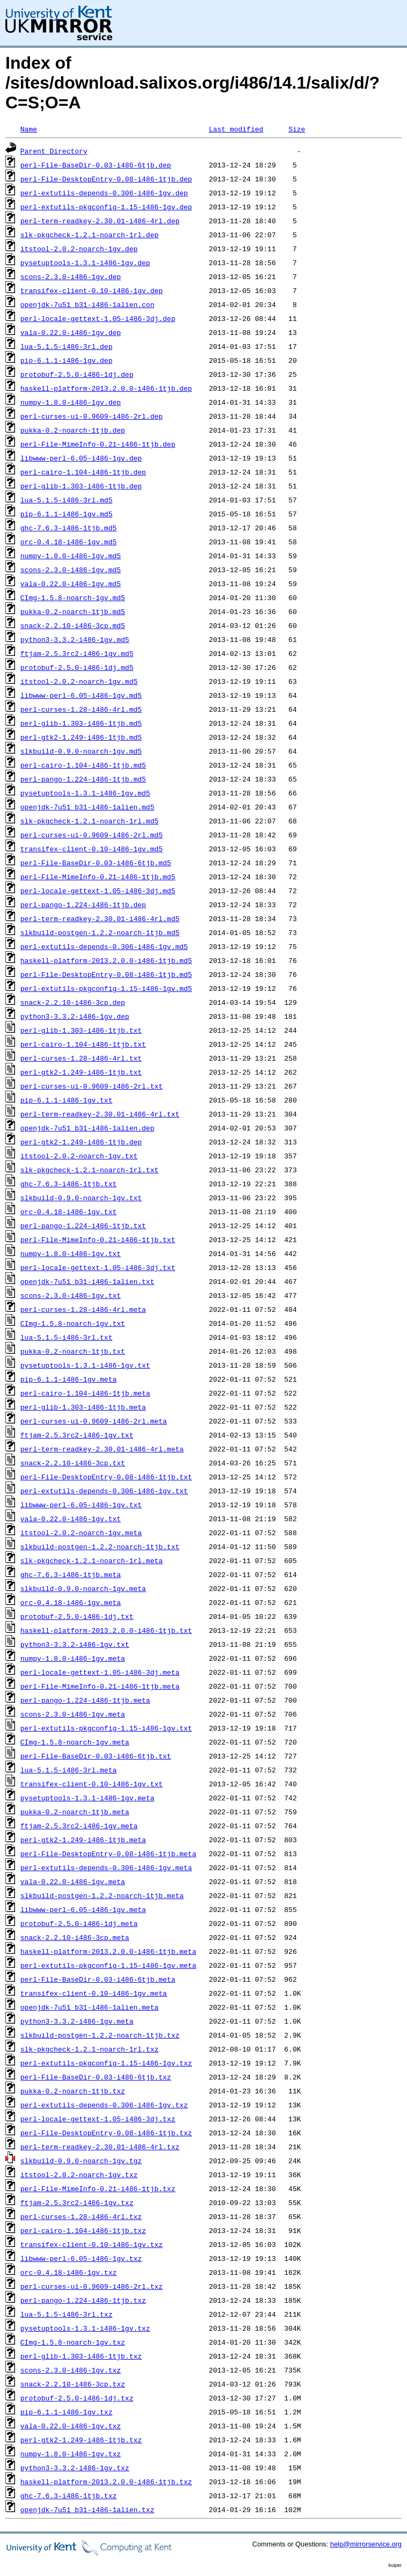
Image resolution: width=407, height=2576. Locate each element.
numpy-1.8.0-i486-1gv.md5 (70, 555)
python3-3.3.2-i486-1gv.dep (74, 1016)
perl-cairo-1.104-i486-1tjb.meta (85, 1393)
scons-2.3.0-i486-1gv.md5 (70, 569)
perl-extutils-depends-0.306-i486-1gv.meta (106, 1867)
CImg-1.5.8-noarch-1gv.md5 (72, 597)
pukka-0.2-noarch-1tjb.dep (72, 430)
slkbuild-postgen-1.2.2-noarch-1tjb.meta (102, 1895)
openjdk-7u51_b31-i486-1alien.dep (87, 1128)
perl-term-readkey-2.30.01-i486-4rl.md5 (99, 918)
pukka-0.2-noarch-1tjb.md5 (72, 611)
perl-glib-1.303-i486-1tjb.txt (81, 1030)
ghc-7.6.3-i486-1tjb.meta (70, 1574)
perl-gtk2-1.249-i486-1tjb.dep (81, 1142)
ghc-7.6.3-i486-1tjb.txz (68, 2495)
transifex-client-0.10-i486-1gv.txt (91, 1784)
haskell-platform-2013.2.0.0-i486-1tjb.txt (106, 1630)
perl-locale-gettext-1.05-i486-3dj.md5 (98, 890)
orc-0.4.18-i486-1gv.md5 (68, 541)
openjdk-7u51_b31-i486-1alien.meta (89, 2007)
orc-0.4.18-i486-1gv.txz (68, 2272)
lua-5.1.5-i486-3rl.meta (68, 1770)
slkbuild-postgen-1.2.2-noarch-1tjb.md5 (99, 932)
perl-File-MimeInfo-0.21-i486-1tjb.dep (98, 444)
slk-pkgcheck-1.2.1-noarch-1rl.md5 (89, 821)
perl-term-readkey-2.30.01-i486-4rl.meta (102, 1449)
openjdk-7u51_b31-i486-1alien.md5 (87, 807)
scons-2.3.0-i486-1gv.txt (70, 1295)
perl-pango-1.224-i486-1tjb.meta (85, 1700)
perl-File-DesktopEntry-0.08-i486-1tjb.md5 (106, 974)
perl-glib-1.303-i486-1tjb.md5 (81, 723)
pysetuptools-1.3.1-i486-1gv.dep (85, 262)
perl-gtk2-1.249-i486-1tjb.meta (83, 1839)
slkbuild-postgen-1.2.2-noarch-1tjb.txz (99, 2035)
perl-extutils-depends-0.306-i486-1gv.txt (104, 1490)
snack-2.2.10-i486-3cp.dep (72, 1002)
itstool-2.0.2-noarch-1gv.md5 (78, 681)
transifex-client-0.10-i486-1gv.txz (91, 2244)
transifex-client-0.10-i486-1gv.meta (93, 1993)
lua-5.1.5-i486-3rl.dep (66, 346)
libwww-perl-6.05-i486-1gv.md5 (81, 695)
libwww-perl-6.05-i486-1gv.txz (81, 2258)
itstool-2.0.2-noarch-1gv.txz (78, 2174)
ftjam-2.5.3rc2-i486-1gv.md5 (77, 653)
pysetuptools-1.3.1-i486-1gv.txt (85, 1365)
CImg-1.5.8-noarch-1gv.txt (72, 1323)
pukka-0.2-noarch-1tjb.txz (72, 2091)
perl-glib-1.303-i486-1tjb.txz (81, 2356)
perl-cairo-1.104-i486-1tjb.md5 (83, 765)
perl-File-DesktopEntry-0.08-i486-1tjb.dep (106, 179)
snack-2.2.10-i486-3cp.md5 (72, 625)
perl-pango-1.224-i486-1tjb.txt (83, 1225)
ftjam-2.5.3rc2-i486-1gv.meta (78, 1825)
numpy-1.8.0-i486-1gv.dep (70, 402)
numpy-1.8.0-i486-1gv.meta (72, 1658)
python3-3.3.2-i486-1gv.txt (74, 1644)
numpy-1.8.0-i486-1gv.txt (70, 1253)
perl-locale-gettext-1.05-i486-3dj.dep (98, 318)
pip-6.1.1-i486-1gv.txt (66, 1100)
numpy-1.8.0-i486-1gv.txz (70, 2453)
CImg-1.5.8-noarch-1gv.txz (72, 2342)
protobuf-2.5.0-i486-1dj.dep (77, 374)
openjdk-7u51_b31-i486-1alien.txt (87, 1281)
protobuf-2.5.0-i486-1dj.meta (78, 1923)
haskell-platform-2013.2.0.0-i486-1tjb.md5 (106, 960)
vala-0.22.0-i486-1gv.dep (70, 332)
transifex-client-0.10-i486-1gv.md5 (91, 848)
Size (296, 129)
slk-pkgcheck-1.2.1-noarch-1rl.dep (89, 234)
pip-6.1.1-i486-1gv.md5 (66, 514)
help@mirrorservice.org (366, 2544)
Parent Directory (54, 151)
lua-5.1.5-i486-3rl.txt (66, 1337)
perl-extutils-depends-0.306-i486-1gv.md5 (104, 946)
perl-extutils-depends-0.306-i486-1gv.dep (104, 193)
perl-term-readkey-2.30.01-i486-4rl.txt (99, 1114)
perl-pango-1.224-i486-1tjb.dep (83, 904)
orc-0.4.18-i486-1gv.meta (70, 1602)
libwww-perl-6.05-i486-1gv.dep (81, 458)
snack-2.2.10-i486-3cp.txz (72, 2384)
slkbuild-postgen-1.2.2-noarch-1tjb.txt (99, 1546)
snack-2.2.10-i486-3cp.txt (72, 1463)
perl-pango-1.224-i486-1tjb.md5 (83, 779)
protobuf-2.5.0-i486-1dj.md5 (77, 667)
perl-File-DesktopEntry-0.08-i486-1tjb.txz (106, 2132)
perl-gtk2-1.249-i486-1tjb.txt (81, 1072)
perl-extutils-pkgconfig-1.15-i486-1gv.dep (106, 206)
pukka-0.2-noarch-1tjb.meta (74, 1811)
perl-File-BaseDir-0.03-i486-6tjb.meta (98, 1979)
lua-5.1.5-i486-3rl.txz (66, 2314)
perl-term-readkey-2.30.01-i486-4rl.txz (99, 2146)
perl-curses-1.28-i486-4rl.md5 (81, 709)
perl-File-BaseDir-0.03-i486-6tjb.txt (95, 1756)
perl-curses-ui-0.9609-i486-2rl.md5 (91, 835)
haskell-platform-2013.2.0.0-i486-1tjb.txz (106, 2481)
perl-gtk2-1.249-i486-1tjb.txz (81, 2439)
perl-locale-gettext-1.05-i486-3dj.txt (98, 1267)
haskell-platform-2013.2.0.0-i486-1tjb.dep (106, 388)
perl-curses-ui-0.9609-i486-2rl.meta (93, 1421)
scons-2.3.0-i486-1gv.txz (70, 2370)
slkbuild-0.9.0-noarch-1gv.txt (81, 1197)
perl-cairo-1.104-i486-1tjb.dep (83, 472)
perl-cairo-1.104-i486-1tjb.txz (83, 2230)
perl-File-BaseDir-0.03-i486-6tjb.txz (95, 2077)
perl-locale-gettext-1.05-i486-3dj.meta (99, 1672)
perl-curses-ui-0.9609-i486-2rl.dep (91, 416)
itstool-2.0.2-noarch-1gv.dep (78, 248)
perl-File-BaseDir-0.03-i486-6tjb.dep (95, 165)
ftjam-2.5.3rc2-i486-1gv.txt (77, 1435)
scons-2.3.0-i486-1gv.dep (70, 276)
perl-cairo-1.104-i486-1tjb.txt (83, 1044)
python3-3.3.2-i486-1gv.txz (74, 2467)
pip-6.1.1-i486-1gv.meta (68, 1379)
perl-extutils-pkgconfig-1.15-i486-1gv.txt (106, 1728)
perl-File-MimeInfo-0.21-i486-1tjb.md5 (98, 876)
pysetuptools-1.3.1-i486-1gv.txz (85, 2328)
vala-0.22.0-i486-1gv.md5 (70, 583)
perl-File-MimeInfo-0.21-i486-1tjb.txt (98, 1239)
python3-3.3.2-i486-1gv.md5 (74, 639)
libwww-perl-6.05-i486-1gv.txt (81, 1504)
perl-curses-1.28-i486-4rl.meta (83, 1309)
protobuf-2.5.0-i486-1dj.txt (77, 1616)
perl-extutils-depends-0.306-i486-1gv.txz (104, 2105)
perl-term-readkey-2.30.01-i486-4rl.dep (99, 220)
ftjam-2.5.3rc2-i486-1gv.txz (77, 2202)
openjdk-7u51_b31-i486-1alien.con (87, 304)
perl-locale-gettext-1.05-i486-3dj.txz (98, 2118)
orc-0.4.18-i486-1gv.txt (68, 1211)
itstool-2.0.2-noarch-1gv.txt (78, 1156)
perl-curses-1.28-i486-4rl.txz (81, 2216)
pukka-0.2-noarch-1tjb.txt (72, 1351)
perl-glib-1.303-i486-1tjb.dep (81, 486)
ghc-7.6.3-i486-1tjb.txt (68, 1183)
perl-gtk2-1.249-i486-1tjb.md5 (81, 737)
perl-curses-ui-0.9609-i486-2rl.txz (91, 2286)
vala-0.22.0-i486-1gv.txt (70, 1518)
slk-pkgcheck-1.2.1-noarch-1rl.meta (91, 1560)
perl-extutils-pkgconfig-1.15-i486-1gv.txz (106, 2063)
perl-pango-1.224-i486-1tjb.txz (83, 2300)
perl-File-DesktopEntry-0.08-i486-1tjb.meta (108, 1853)
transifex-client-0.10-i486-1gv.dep (91, 290)
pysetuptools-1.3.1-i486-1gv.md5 (85, 793)
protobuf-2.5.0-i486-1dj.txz (77, 2398)
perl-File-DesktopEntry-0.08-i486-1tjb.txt (106, 1477)
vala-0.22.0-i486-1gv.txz (70, 2426)
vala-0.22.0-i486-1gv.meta (72, 1881)
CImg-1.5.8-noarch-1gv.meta (74, 1742)
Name (28, 129)
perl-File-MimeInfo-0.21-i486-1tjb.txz (98, 2188)
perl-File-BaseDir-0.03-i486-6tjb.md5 (95, 862)
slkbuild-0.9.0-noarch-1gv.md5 (81, 751)
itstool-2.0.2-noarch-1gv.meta (81, 1532)
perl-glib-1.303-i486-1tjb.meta (83, 1407)
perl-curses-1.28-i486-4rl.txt (81, 1058)
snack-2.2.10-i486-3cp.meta (74, 1937)
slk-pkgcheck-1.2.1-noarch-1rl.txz (89, 2049)
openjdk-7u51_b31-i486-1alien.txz (87, 2509)
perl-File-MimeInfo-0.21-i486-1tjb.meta (99, 1686)
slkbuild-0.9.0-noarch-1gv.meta (83, 1588)
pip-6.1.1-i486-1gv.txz (66, 2412)
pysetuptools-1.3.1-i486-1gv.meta (87, 1798)
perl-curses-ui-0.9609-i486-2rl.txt (91, 1086)
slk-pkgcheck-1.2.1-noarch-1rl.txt (89, 1169)
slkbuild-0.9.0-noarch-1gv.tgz (81, 2160)
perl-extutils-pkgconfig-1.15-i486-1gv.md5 (106, 988)
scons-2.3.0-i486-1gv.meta (72, 1714)
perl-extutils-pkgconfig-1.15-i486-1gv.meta (108, 1965)
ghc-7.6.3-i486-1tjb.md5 (68, 527)
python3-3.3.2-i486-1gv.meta (77, 2021)
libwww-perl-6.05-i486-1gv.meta (83, 1909)
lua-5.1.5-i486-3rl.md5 (66, 500)
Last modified (236, 129)
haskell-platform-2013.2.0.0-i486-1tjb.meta (108, 1951)
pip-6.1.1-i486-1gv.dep (66, 360)
